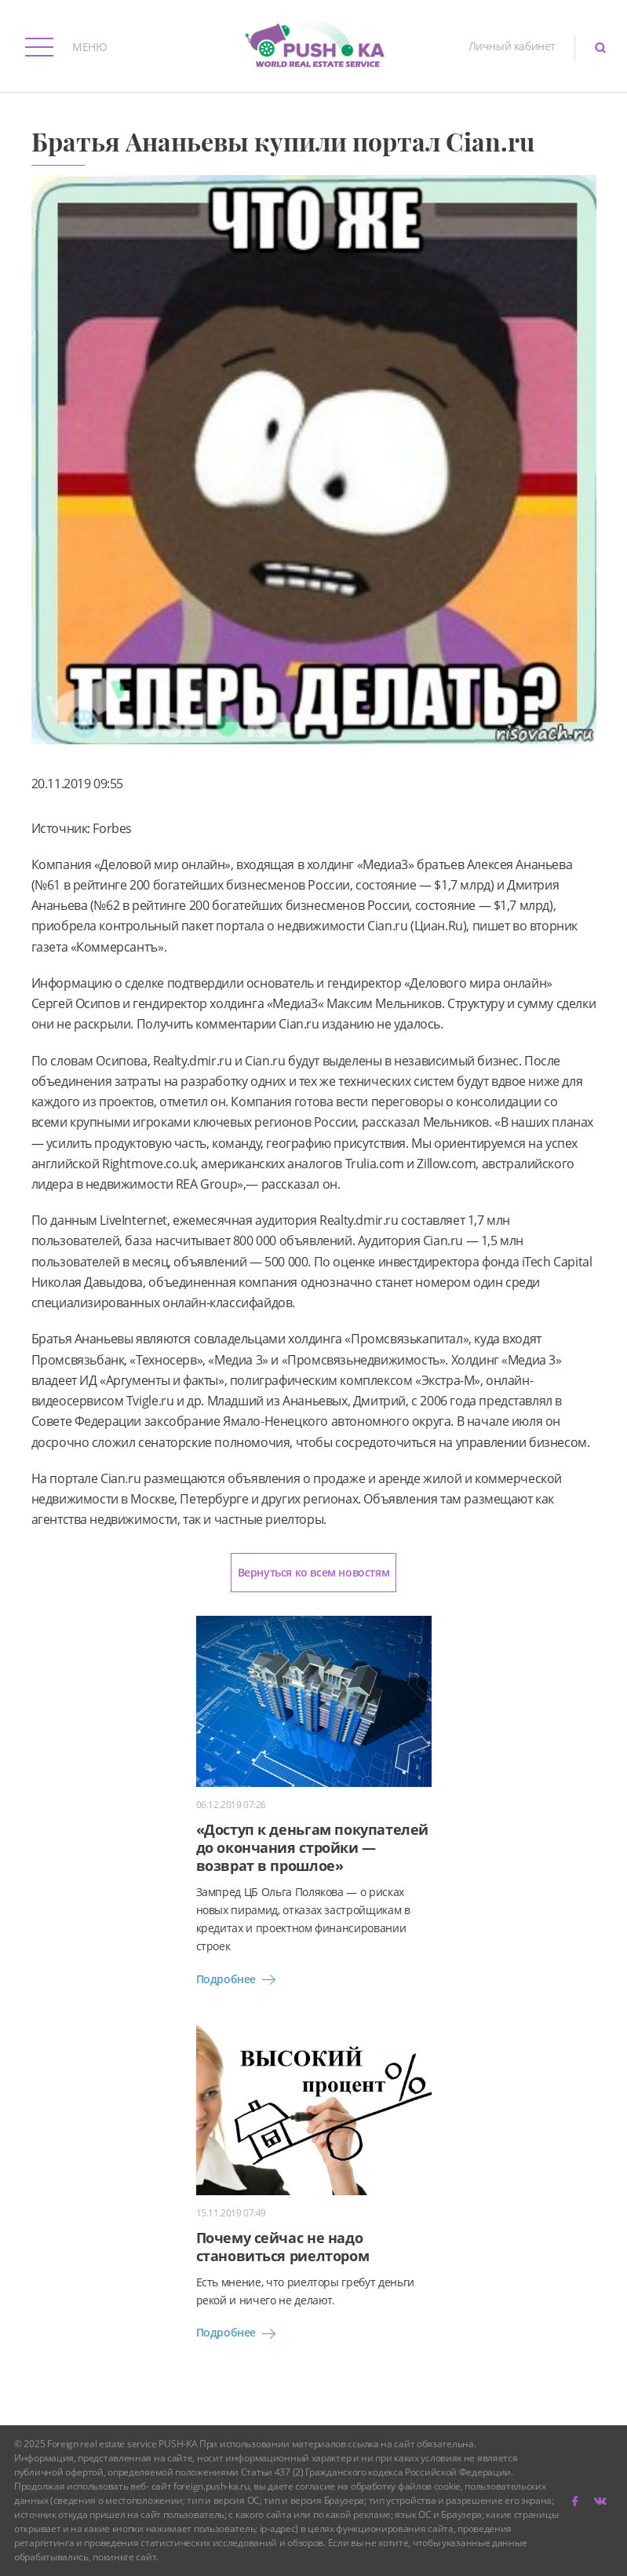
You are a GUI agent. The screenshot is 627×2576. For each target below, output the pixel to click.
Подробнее (238, 1979)
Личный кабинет (512, 45)
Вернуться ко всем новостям (314, 1572)
